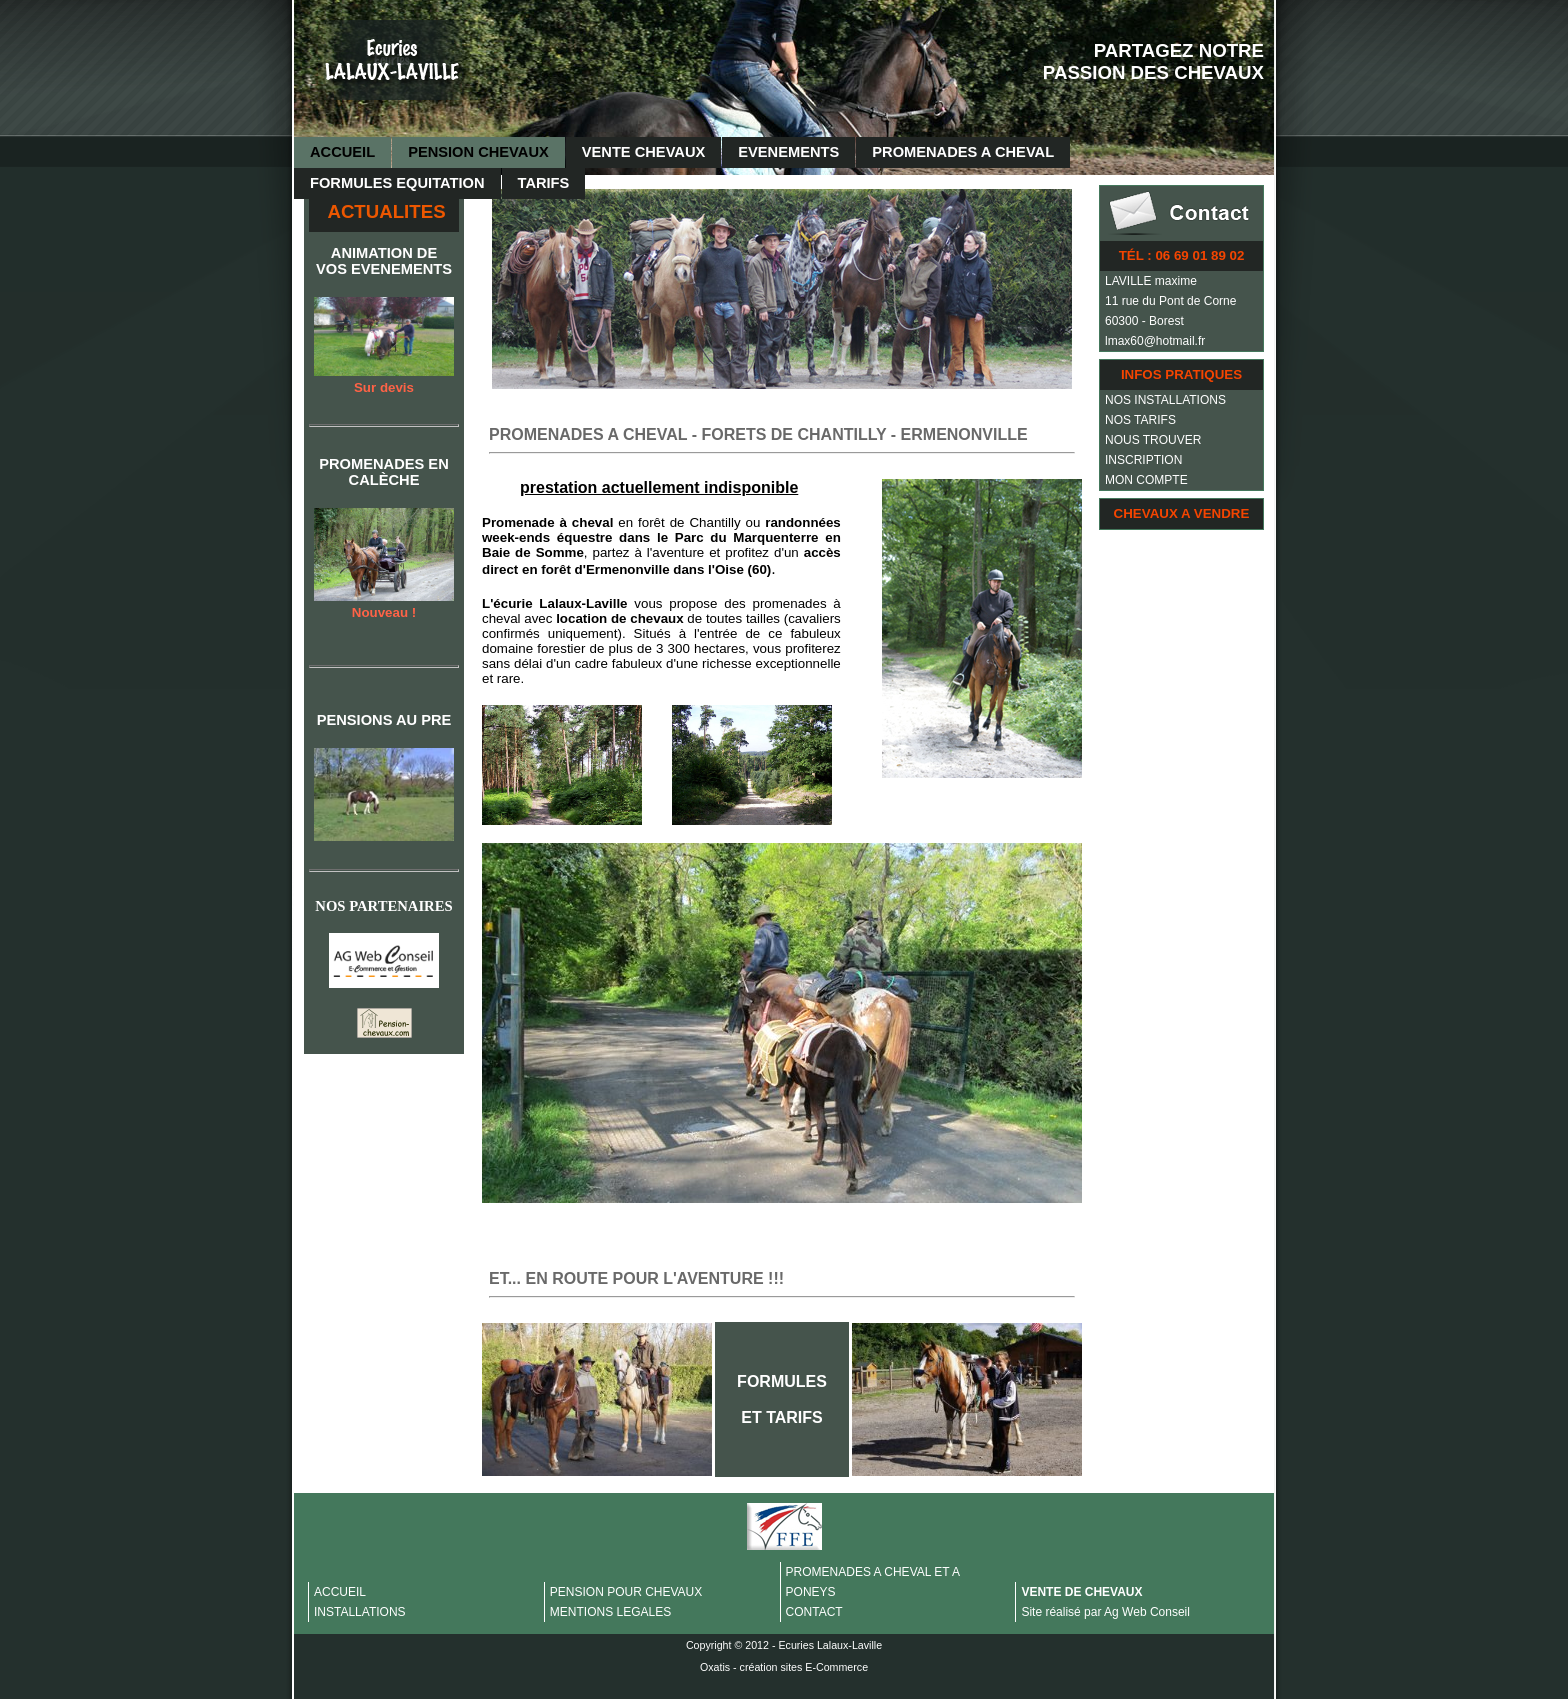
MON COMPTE (1146, 480)
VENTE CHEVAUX (644, 152)
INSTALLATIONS (360, 1612)
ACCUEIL (342, 152)
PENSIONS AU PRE (384, 720)
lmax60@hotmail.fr (1155, 341)
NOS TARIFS (1140, 420)
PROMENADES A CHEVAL (963, 152)
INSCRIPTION (1143, 460)
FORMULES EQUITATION (397, 183)
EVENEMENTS (788, 152)
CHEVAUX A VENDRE (1182, 513)
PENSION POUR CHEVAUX (626, 1592)
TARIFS (544, 183)
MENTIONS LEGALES (610, 1612)
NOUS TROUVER (1153, 440)
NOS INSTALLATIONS (1165, 400)
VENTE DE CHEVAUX (1081, 1592)
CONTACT (814, 1612)
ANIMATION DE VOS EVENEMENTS (384, 261)
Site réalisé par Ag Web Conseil (1105, 1612)
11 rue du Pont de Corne (1170, 301)
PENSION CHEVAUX (478, 152)
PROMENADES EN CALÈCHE (383, 472)
